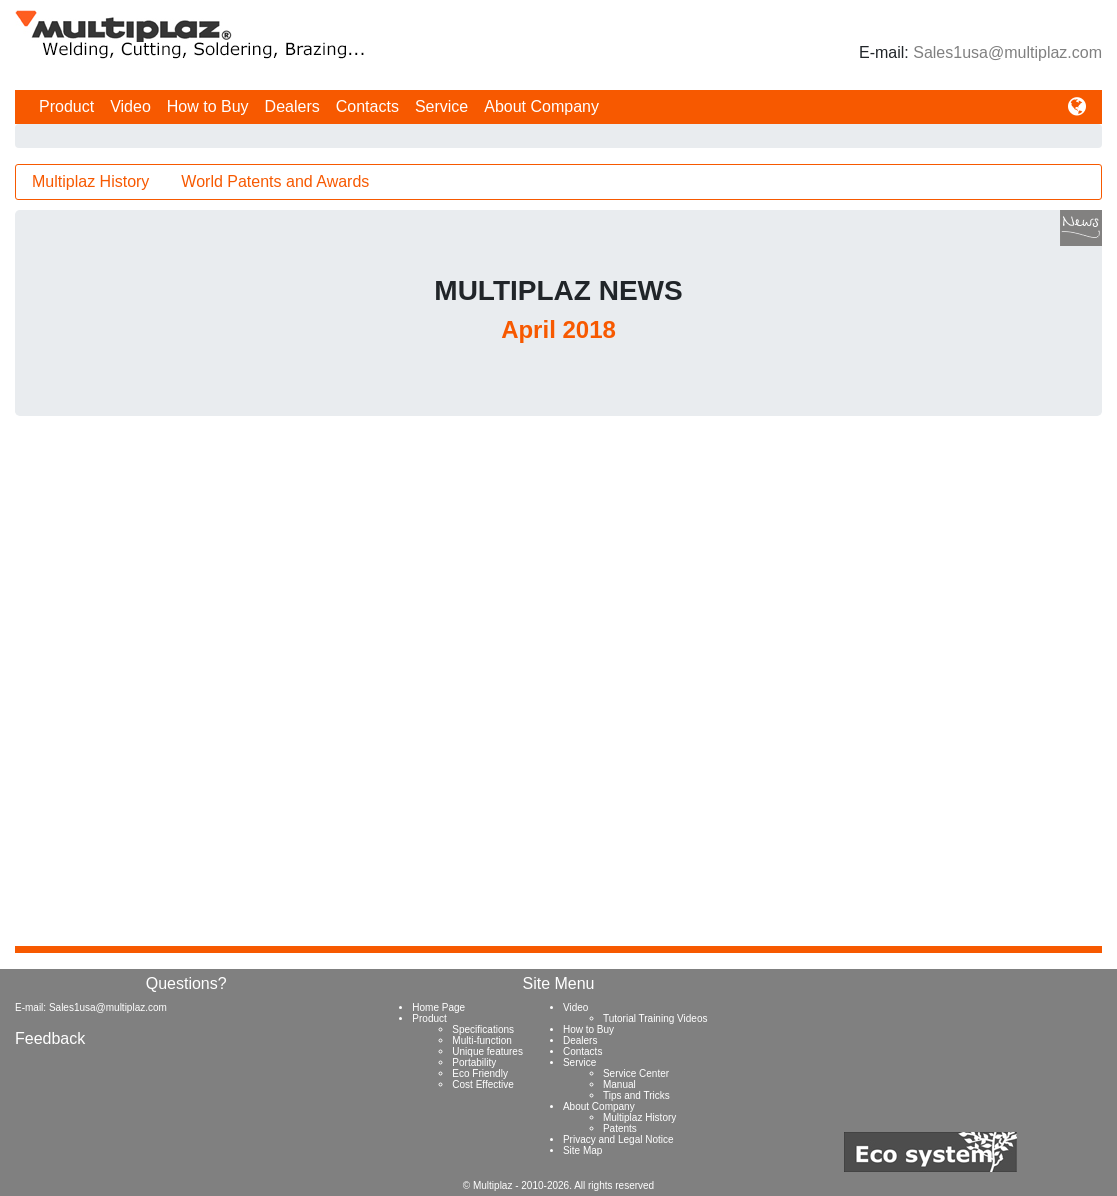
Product (66, 106)
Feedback (50, 1038)
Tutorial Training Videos (655, 1018)
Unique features (487, 1051)
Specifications (483, 1029)
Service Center (636, 1073)
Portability (474, 1062)
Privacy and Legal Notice (618, 1139)
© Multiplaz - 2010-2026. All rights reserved (558, 1185)
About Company (541, 106)
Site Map (582, 1150)
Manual (619, 1084)
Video (130, 106)
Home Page (438, 1007)
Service (441, 106)
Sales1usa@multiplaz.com (1007, 52)
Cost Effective (483, 1084)
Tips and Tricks (636, 1095)
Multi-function (481, 1040)
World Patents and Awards (275, 181)
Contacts (367, 106)
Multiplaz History (90, 181)
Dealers (292, 106)
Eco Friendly (480, 1073)
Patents (620, 1128)
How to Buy (208, 106)
